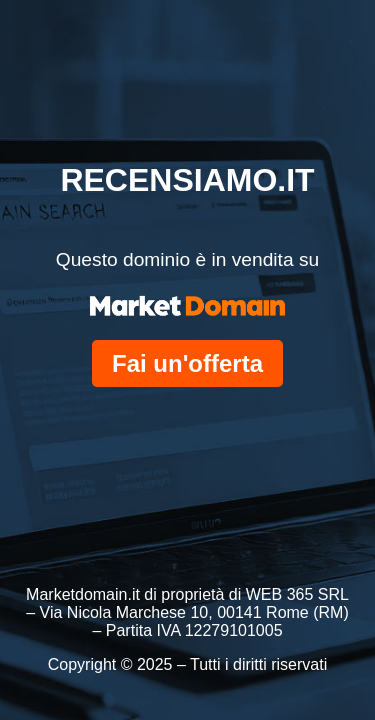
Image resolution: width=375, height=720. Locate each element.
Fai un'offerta (187, 363)
